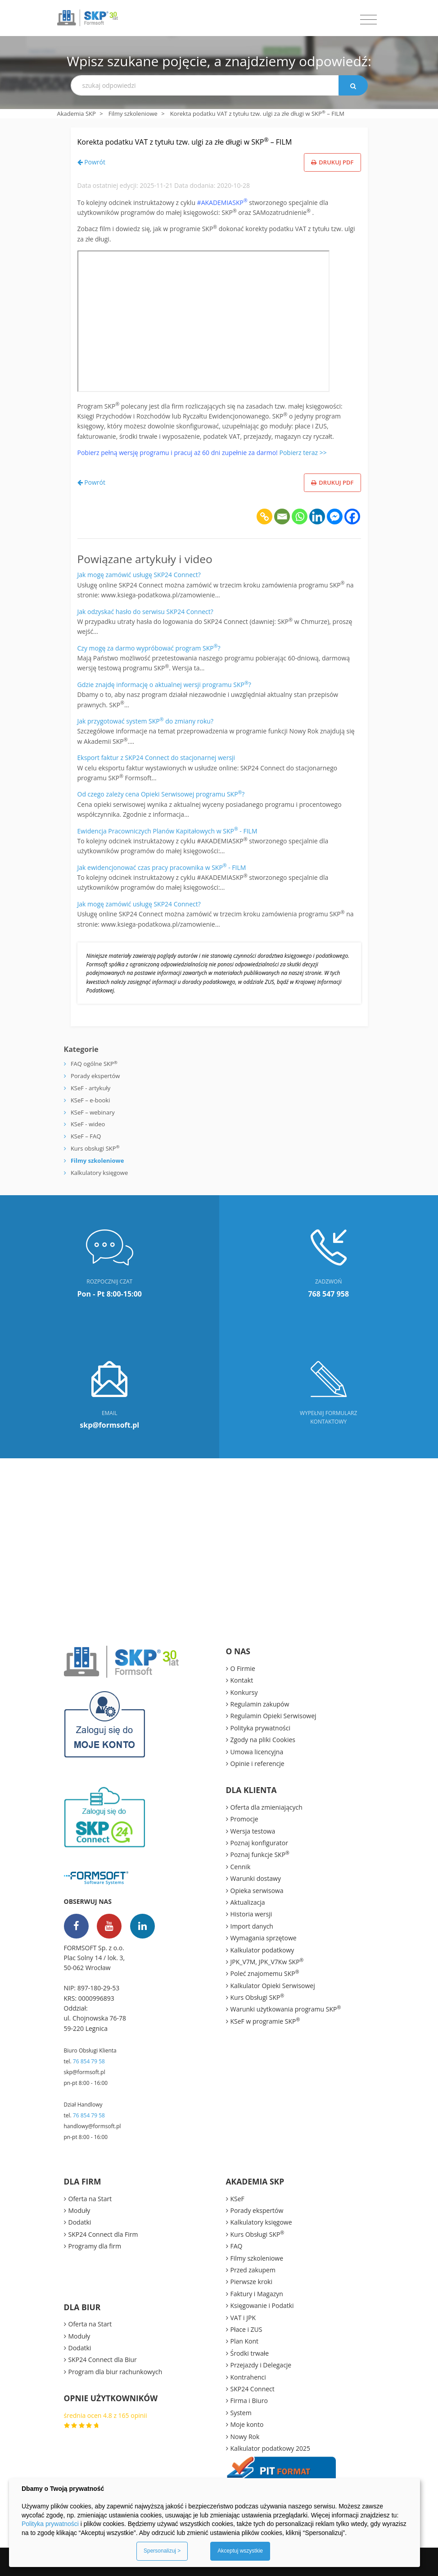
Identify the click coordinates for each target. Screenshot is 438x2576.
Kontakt (241, 1680)
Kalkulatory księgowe (99, 1173)
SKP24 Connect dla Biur (102, 2359)
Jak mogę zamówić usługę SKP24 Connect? (139, 574)
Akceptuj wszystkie (240, 2551)
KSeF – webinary (92, 1112)
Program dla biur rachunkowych (115, 2371)
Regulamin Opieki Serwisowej (273, 1715)
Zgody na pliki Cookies (263, 1739)
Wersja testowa (252, 1831)
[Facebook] (352, 516)
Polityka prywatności (260, 1728)
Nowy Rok (245, 2436)
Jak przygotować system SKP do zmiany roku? (145, 721)
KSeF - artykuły (90, 1088)
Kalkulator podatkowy (262, 1950)
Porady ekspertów (95, 1076)
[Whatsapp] (299, 516)
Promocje (244, 1819)
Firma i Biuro (249, 2400)
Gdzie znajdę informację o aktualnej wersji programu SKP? (164, 684)
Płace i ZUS (246, 2329)
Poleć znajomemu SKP (264, 1973)
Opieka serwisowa (257, 1890)
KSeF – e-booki (89, 1100)
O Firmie (242, 1668)
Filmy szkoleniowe (133, 113)
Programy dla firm (95, 2246)
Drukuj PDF (332, 162)
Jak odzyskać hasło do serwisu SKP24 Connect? (145, 611)
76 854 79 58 (89, 2061)
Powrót (91, 162)
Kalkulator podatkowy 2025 (270, 2448)
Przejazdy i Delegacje (261, 2365)
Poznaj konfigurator (259, 1843)
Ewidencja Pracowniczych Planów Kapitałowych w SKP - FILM (167, 831)
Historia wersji (251, 1914)
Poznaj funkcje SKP (259, 1854)
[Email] (282, 516)
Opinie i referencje (257, 1763)
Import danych (251, 1926)
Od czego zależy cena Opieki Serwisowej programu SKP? (161, 794)
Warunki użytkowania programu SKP (285, 2008)
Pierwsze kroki (251, 2281)
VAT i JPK (243, 2317)
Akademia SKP (76, 113)
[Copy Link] (264, 516)
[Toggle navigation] (368, 20)
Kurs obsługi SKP (95, 1148)
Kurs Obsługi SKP (257, 1997)
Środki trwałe (249, 2353)
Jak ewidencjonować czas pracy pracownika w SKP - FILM (161, 867)
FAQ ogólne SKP (94, 1064)
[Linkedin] (317, 516)
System (241, 2412)
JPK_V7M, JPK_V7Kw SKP (267, 1961)
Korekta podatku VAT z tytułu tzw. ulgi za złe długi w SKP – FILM (184, 142)
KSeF (237, 2198)
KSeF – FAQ (85, 1136)
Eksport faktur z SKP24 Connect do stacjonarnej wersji (156, 757)
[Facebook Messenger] (335, 516)
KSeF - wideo (87, 1124)
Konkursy (244, 1692)
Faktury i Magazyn (256, 2293)
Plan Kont (244, 2341)
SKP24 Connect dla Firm (103, 2234)
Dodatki (79, 2222)
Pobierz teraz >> (302, 452)
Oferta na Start (90, 2198)
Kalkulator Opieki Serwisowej (272, 1985)
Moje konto (247, 2424)
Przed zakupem (252, 2270)
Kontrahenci (248, 2377)
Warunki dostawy (255, 1878)
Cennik (240, 1866)
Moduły (79, 2210)
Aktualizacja (247, 1902)
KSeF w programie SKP (265, 2020)
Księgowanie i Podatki (262, 2305)
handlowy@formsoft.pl (92, 2126)
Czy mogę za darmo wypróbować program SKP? (149, 648)
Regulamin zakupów (259, 1704)
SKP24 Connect (252, 2389)
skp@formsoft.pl (84, 2072)
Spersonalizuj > (162, 2551)
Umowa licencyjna (257, 1752)
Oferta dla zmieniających (266, 1807)
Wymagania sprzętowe (263, 1938)
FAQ (236, 2246)
